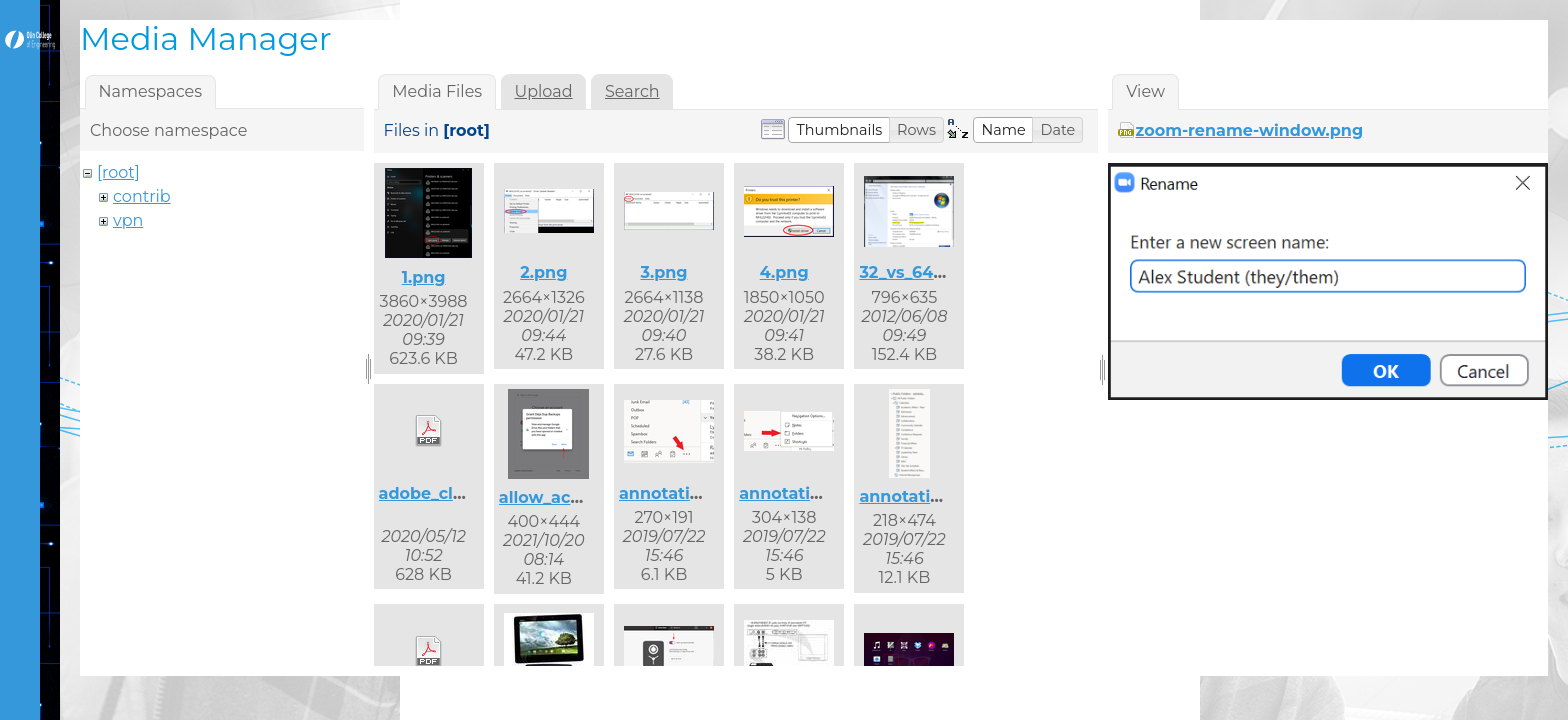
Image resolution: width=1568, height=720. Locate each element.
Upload (544, 91)
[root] (118, 172)
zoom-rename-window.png (1250, 130)
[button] (839, 130)
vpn (128, 220)
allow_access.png (572, 497)
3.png (663, 272)
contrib (142, 196)
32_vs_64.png (915, 272)
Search (632, 91)
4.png (784, 272)
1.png (424, 277)
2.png (543, 272)
